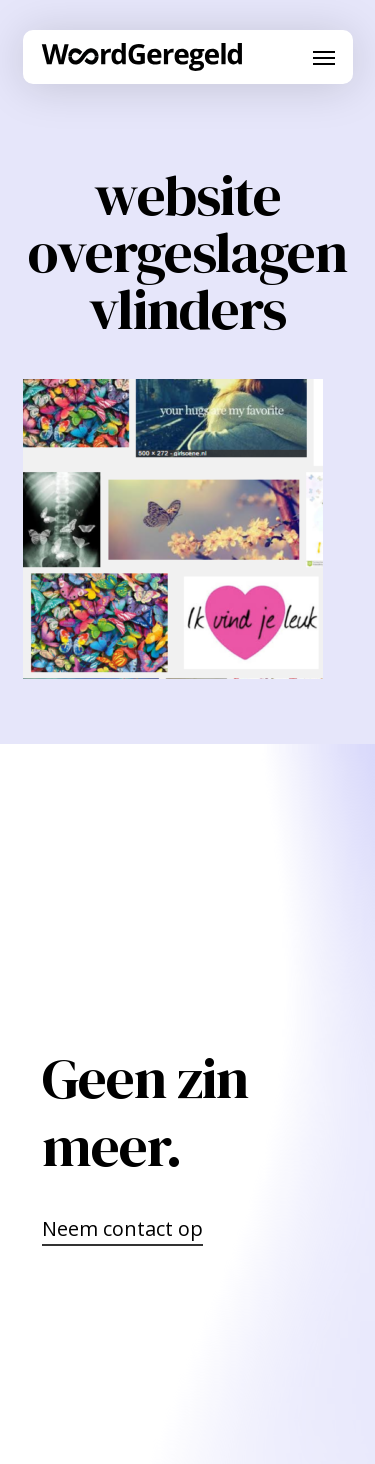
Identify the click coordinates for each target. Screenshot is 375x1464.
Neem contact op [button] (122, 1228)
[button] (324, 57)
